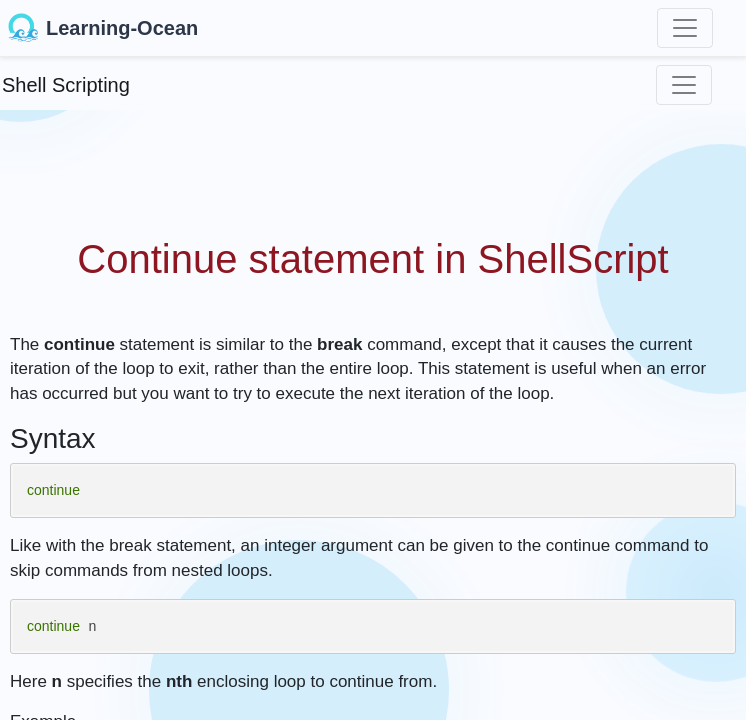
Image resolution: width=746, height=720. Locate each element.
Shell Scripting (66, 85)
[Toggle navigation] (685, 28)
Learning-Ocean (103, 28)
